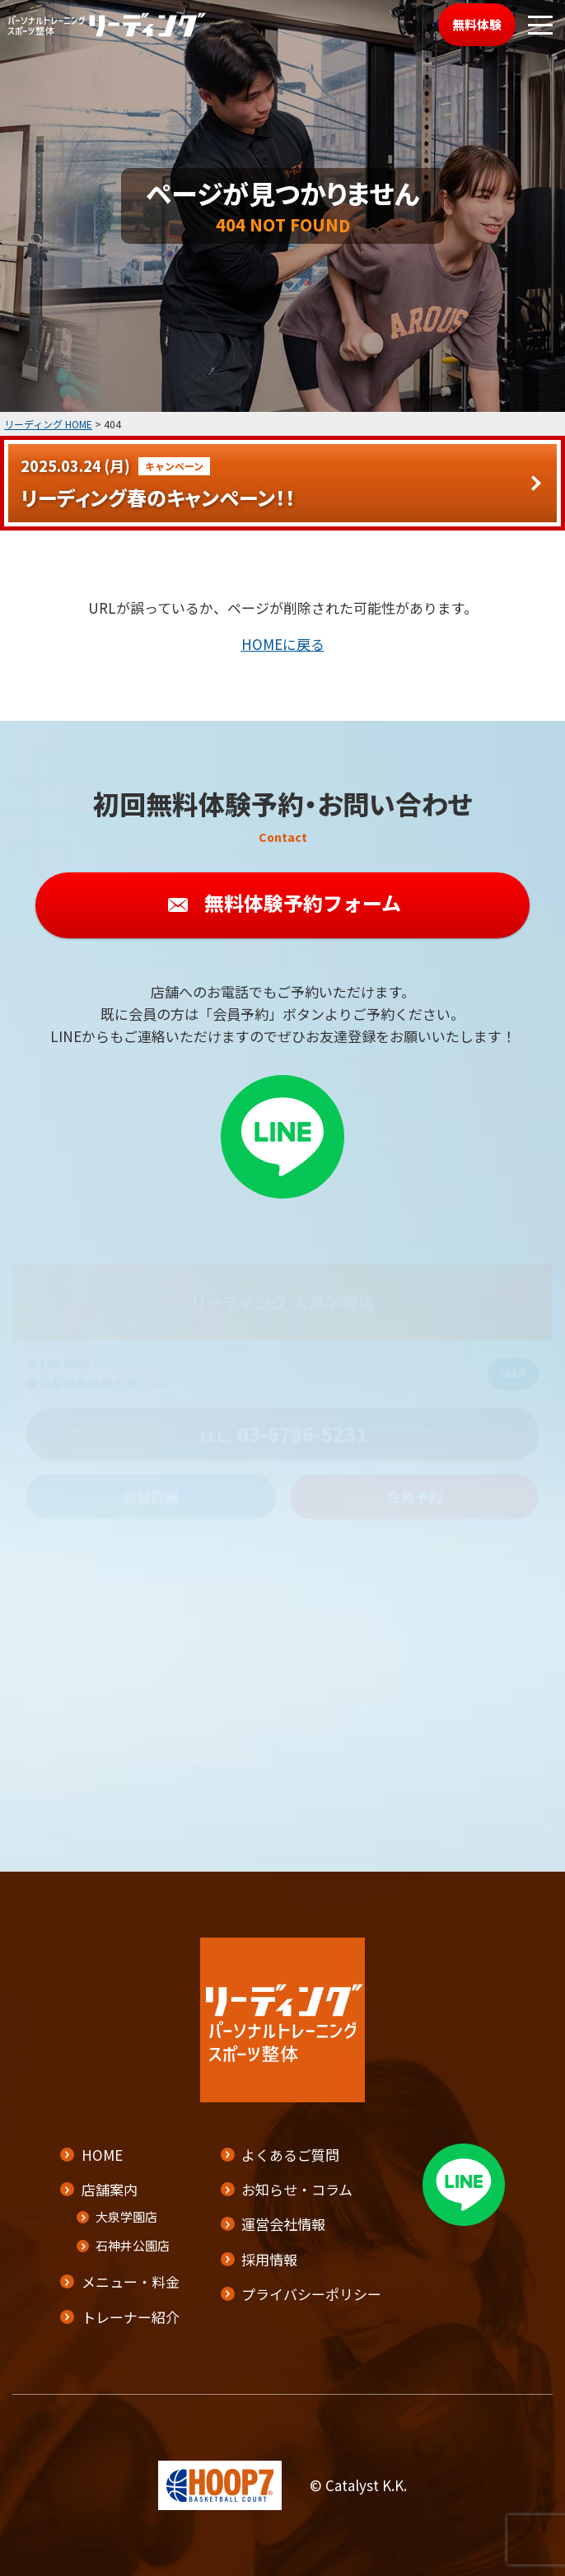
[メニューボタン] (540, 24)
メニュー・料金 (131, 2281)
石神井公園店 (133, 2245)
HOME (102, 2154)
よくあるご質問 (290, 2154)
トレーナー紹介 (131, 2317)
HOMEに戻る (283, 643)
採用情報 (269, 2259)
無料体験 (477, 24)
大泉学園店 (126, 2216)
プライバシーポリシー (311, 2294)
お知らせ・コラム (297, 2189)
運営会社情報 (283, 2224)
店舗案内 (110, 2189)
